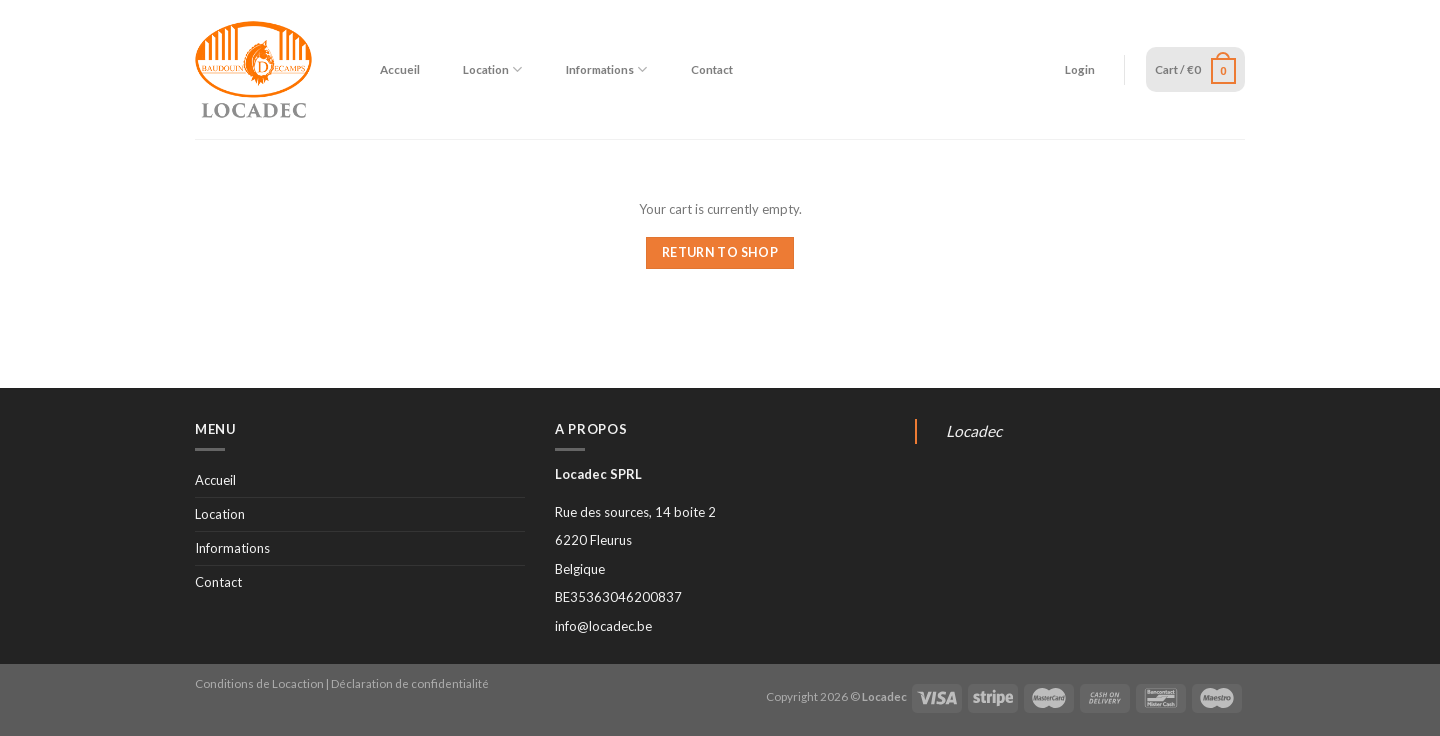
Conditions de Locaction (259, 683)
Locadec (974, 431)
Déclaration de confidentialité (410, 683)
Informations (606, 69)
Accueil (400, 69)
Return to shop (720, 252)
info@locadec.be (603, 626)
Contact (712, 69)
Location (492, 69)
